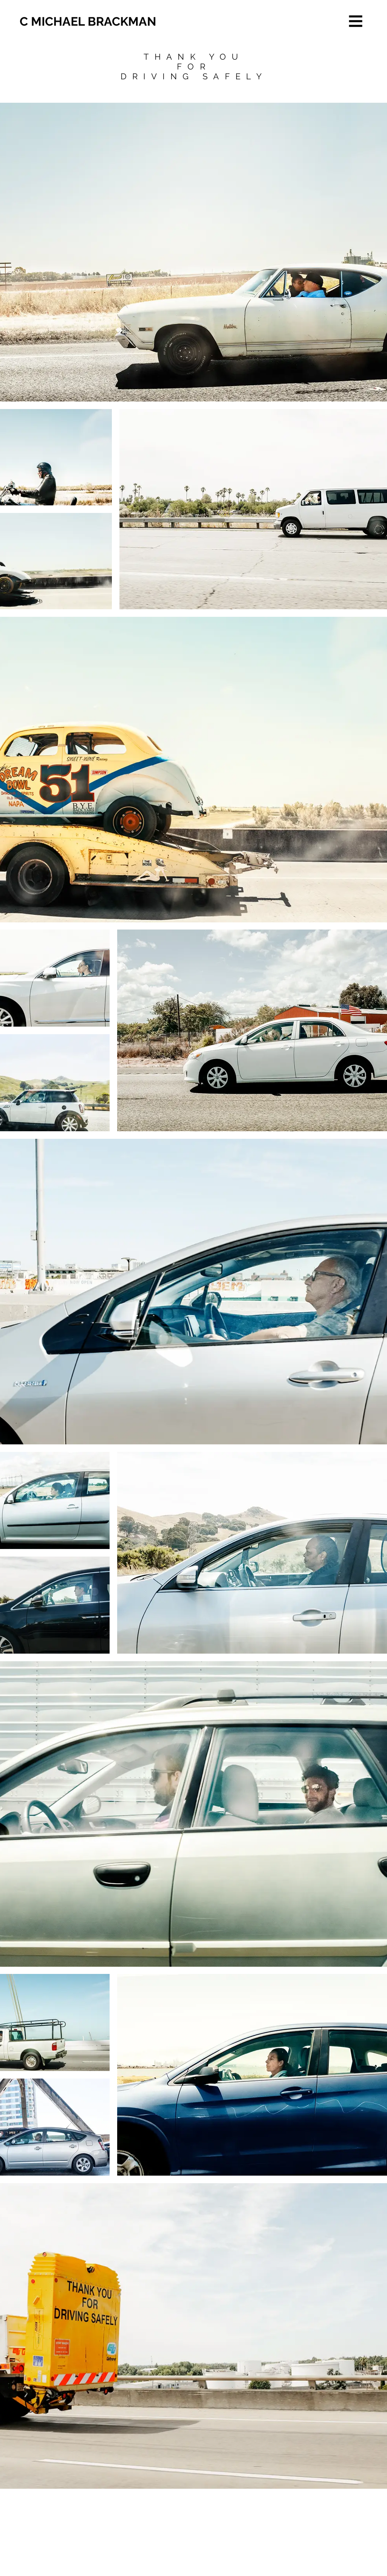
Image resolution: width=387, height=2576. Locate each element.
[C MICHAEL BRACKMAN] (89, 22)
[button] (355, 21)
